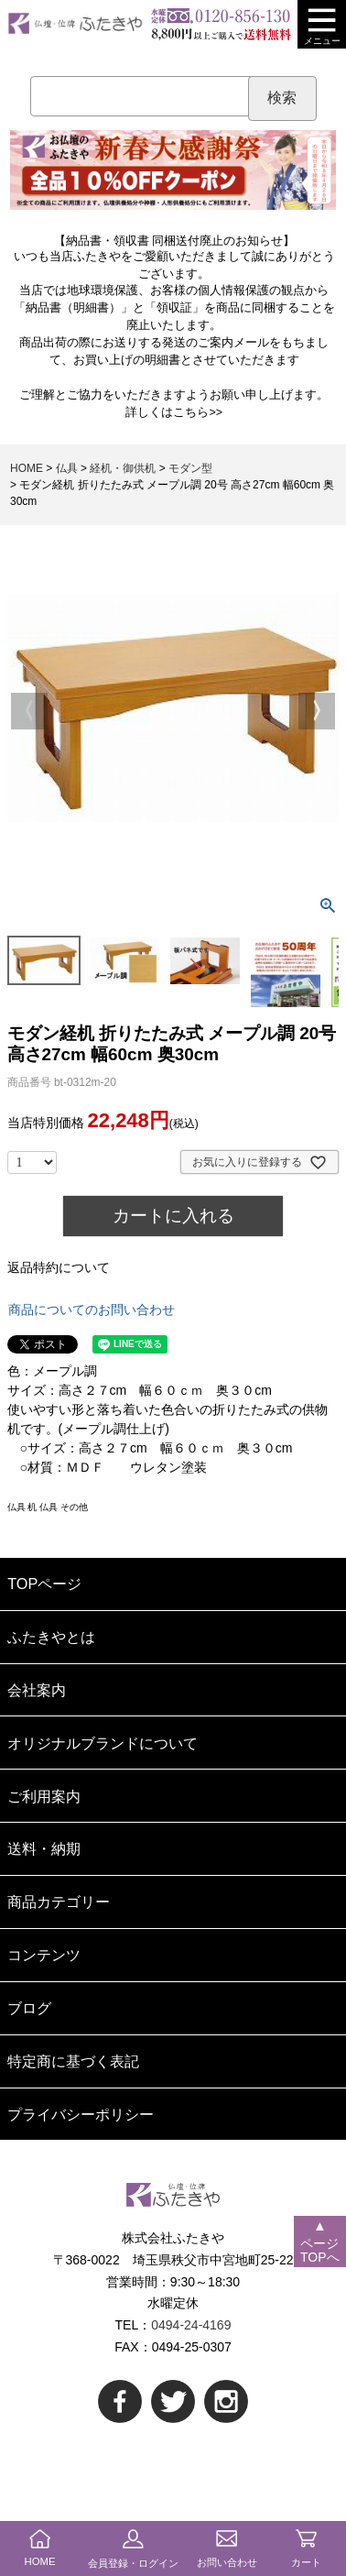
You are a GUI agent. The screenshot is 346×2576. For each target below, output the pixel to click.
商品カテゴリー (58, 1901)
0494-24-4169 (191, 2325)
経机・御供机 (123, 468)
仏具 (67, 468)
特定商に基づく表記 (73, 2061)
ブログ (29, 2008)
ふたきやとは (51, 1636)
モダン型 (190, 468)
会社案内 (36, 1690)
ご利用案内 (44, 1796)
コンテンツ (44, 1954)
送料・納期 (44, 1848)
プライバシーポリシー (80, 2114)
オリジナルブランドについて (102, 1743)
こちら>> (197, 412)
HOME (26, 468)
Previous (29, 711)
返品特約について (58, 1267)
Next (316, 711)
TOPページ (44, 1583)
